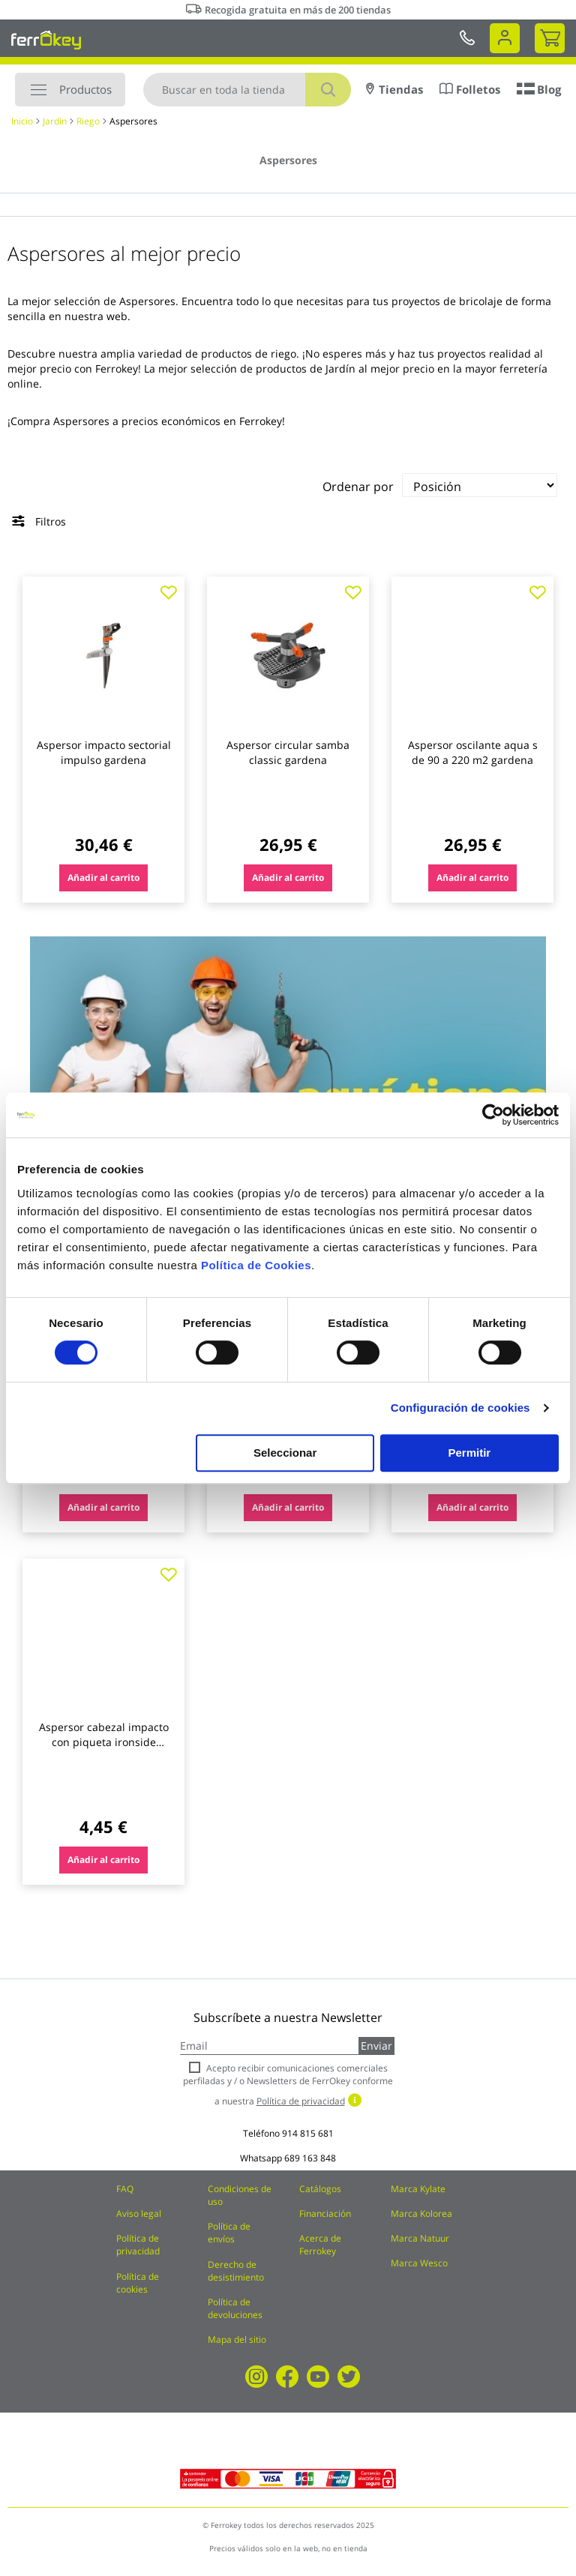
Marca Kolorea (421, 2213)
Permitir (469, 1452)
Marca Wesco (419, 2263)
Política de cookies (137, 2283)
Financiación (325, 2213)
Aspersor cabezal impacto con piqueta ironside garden (104, 1742)
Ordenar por (358, 486)
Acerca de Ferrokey (320, 2244)
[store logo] (46, 39)
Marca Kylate (418, 2188)
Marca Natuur (420, 2238)
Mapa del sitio (237, 2339)
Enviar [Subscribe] (376, 2045)
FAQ (125, 2188)
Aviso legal (138, 2213)
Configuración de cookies (460, 1407)
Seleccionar (285, 1452)
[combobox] (247, 89)
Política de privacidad (138, 2244)
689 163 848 (310, 2158)
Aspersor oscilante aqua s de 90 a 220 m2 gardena (473, 752)
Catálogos (320, 2188)
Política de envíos (229, 2232)
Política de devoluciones (235, 2308)
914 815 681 (308, 2133)
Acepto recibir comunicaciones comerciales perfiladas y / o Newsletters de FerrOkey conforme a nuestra (288, 2084)
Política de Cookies (256, 1265)
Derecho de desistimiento (236, 2271)
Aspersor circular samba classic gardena (288, 752)
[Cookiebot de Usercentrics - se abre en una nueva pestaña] (493, 1115)
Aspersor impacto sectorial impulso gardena (104, 752)
